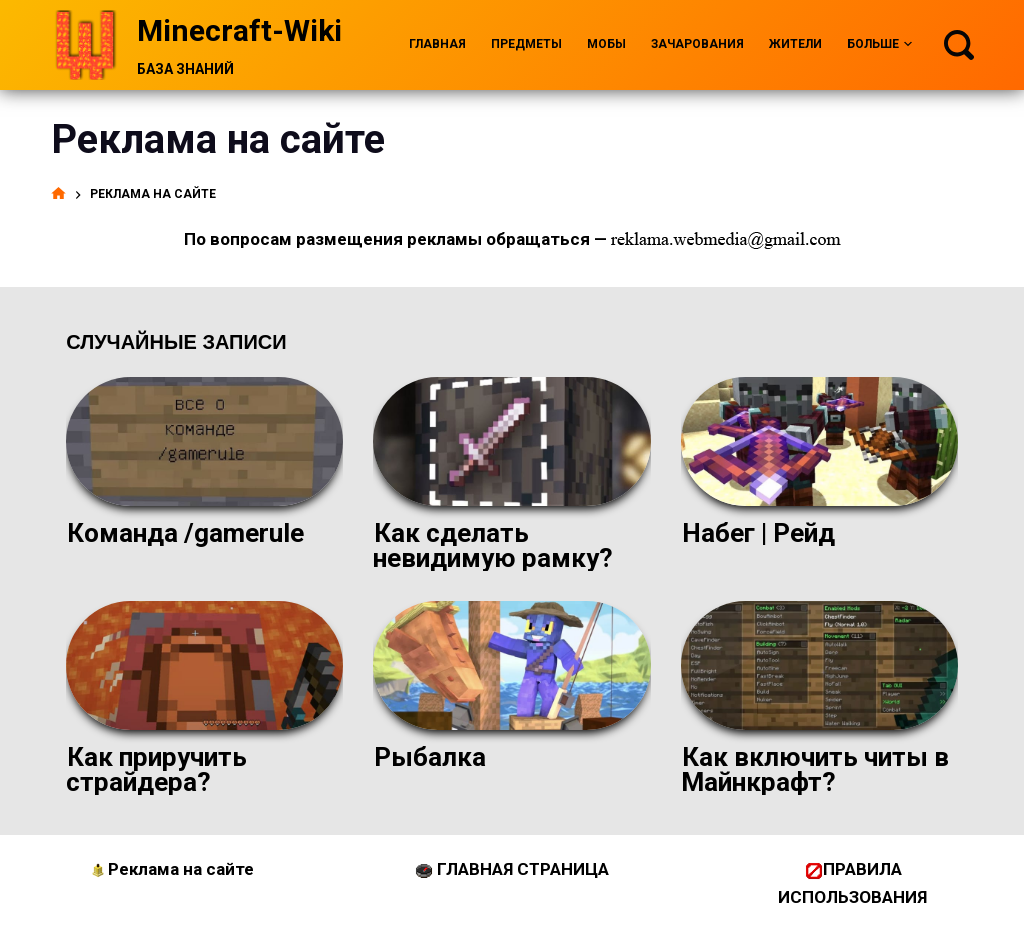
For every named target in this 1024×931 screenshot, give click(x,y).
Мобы (606, 44)
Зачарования (697, 44)
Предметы (526, 44)
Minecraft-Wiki (239, 30)
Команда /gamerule (185, 533)
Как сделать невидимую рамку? (493, 545)
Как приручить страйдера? (156, 769)
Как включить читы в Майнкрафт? (815, 769)
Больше (879, 45)
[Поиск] (959, 45)
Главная (437, 44)
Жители (795, 44)
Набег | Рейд (758, 533)
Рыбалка (430, 757)
